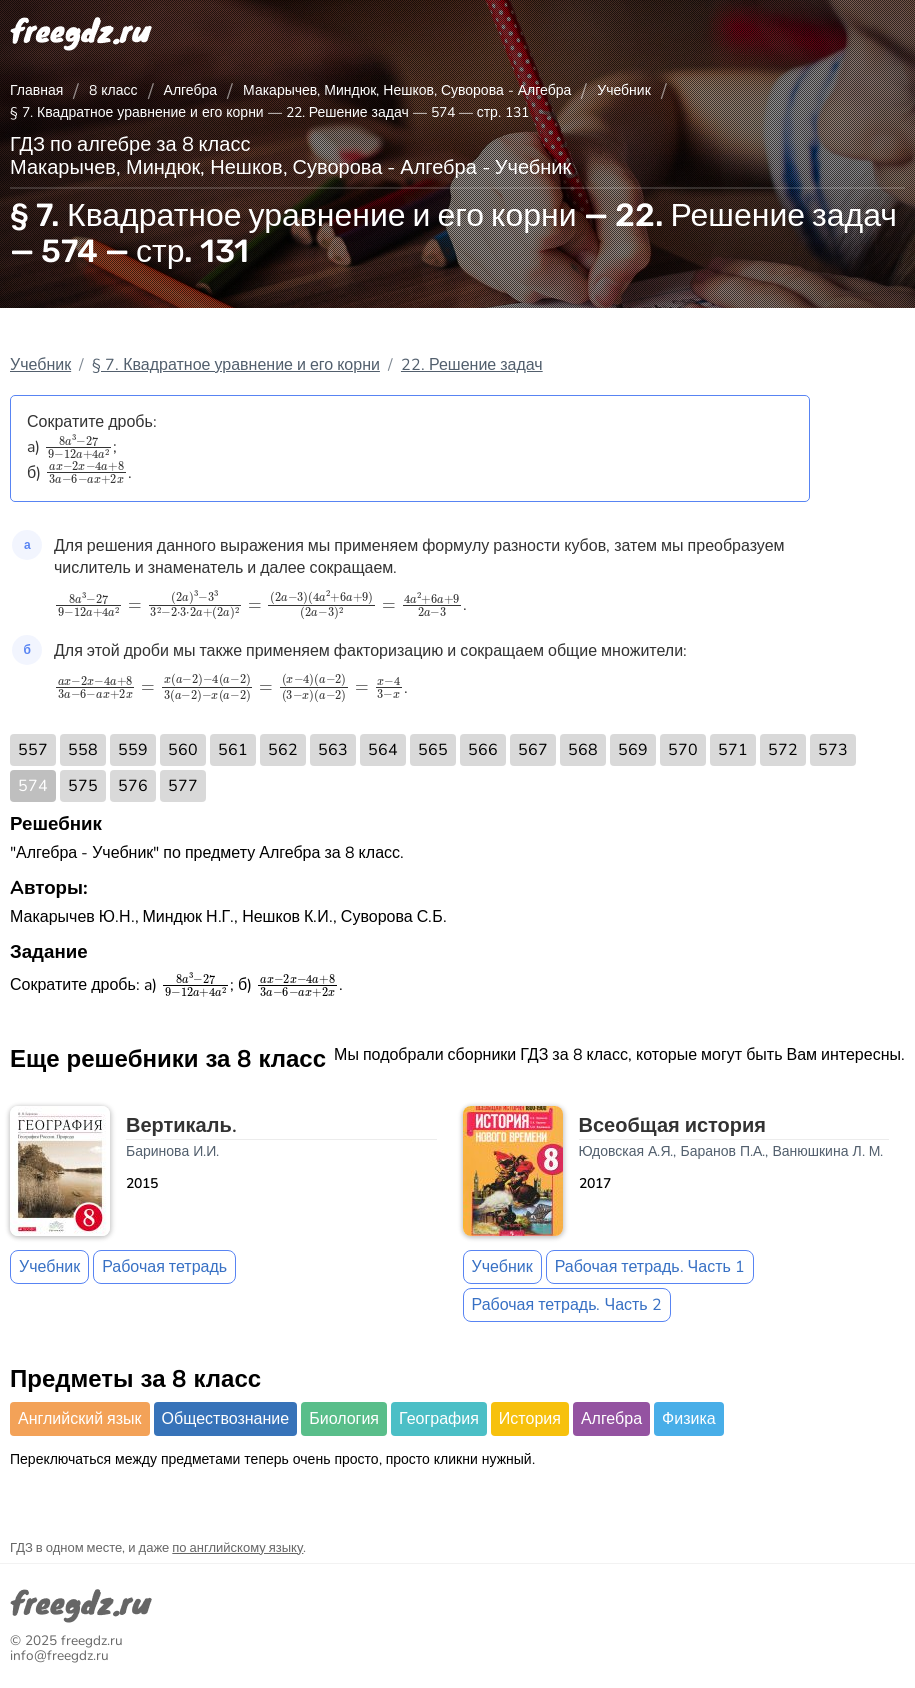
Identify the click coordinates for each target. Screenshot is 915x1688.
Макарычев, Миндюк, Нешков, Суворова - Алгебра (407, 90)
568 (583, 750)
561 (233, 750)
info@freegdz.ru (59, 1655)
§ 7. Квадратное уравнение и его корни (236, 365)
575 (83, 786)
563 (333, 750)
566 (483, 750)
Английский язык (80, 1419)
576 (133, 786)
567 (533, 750)
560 (183, 750)
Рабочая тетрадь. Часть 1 (650, 1267)
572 (783, 750)
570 (683, 750)
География (439, 1419)
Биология (344, 1419)
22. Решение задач (472, 365)
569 (633, 750)
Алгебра (191, 90)
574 (33, 786)
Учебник (624, 90)
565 (433, 750)
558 (83, 750)
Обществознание (226, 1419)
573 (833, 750)
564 (383, 750)
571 (733, 750)
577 (183, 786)
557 (33, 750)
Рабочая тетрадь (164, 1267)
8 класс (113, 90)
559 (133, 750)
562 (283, 750)
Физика (689, 1419)
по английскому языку (237, 1548)
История (530, 1419)
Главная (36, 90)
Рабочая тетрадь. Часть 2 (567, 1305)
